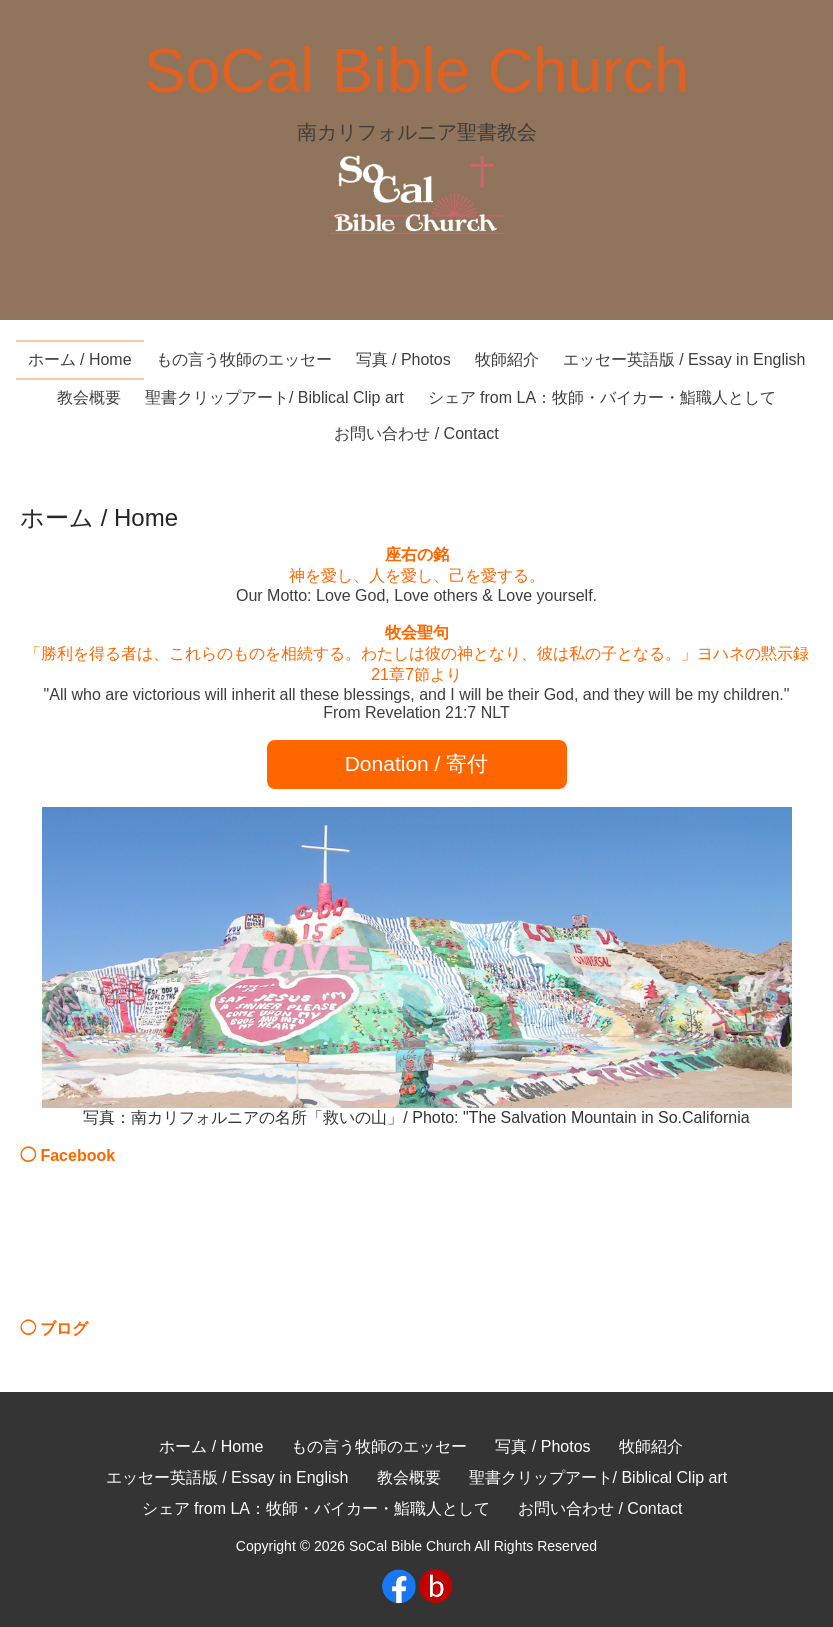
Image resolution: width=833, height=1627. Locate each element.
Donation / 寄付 (417, 763)
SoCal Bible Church (416, 70)
